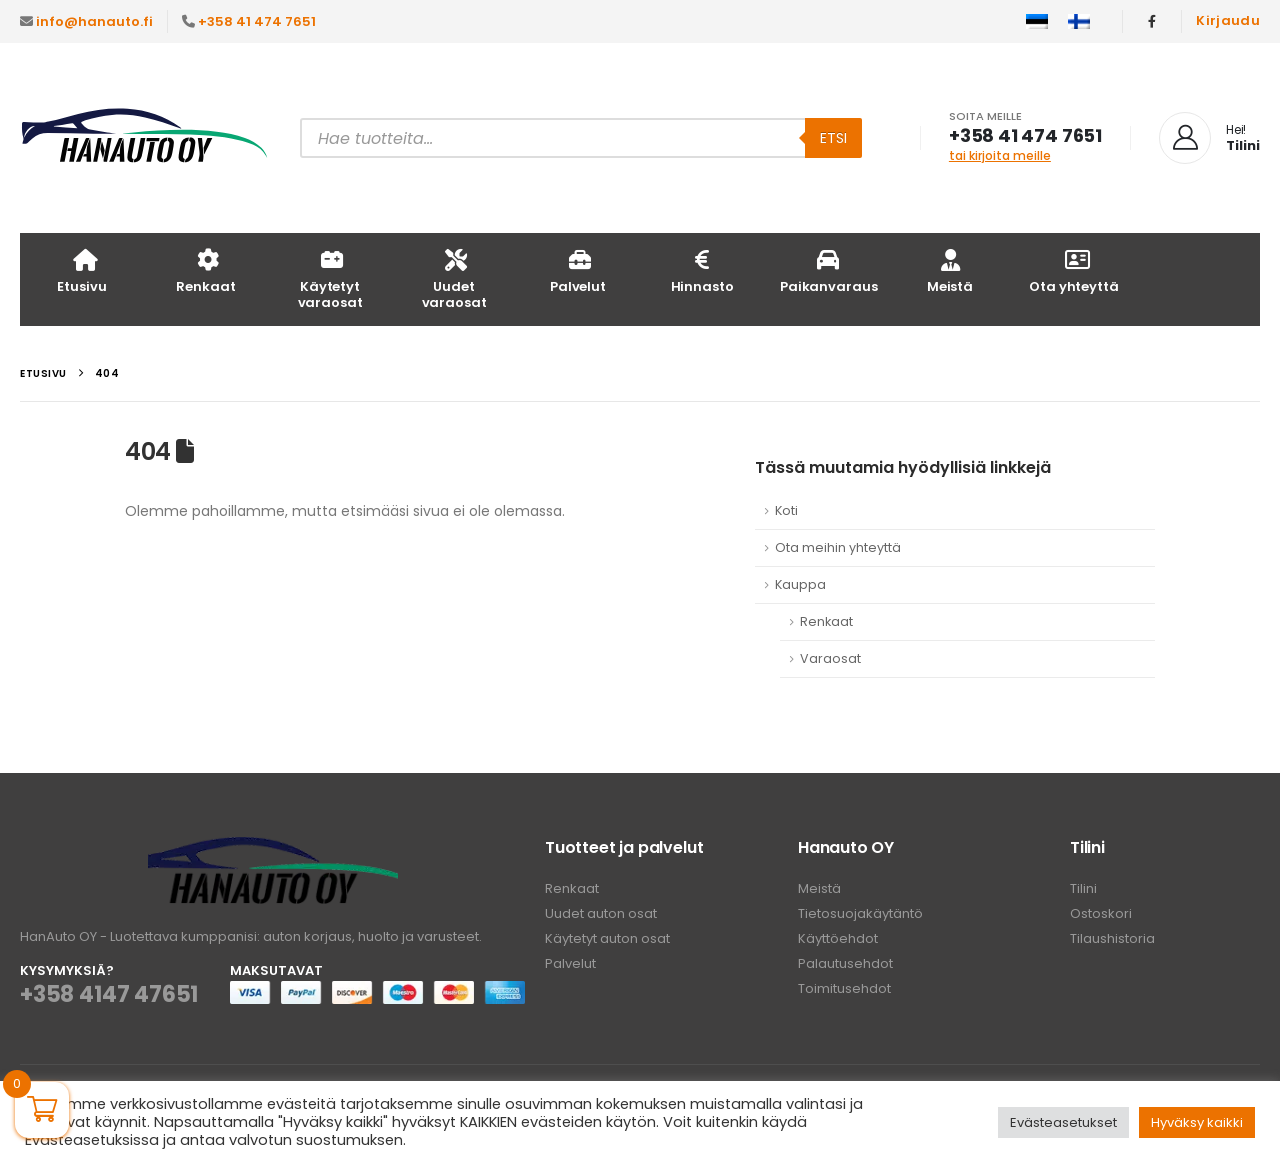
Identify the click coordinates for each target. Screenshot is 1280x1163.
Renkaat (205, 270)
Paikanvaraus (828, 270)
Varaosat (830, 658)
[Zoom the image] (273, 848)
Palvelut (578, 270)
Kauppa (800, 584)
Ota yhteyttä (1073, 270)
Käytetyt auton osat (607, 938)
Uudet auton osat (601, 913)
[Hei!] (1209, 138)
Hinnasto (702, 270)
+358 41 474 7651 (257, 21)
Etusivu (81, 270)
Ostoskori (1101, 913)
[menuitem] (1037, 22)
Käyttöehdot (838, 938)
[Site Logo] (145, 138)
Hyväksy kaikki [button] (1197, 1122)
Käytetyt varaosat (330, 278)
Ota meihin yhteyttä (838, 547)
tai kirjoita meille (1000, 155)
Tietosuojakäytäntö (860, 913)
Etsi (833, 138)
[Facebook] (1152, 21)
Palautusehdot (845, 963)
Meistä (950, 270)
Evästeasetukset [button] (1063, 1122)
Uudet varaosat (454, 278)
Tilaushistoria (1112, 938)
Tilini (1083, 888)
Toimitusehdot (844, 988)
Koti (786, 510)
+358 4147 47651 (109, 994)
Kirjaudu (1228, 20)
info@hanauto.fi (94, 21)
